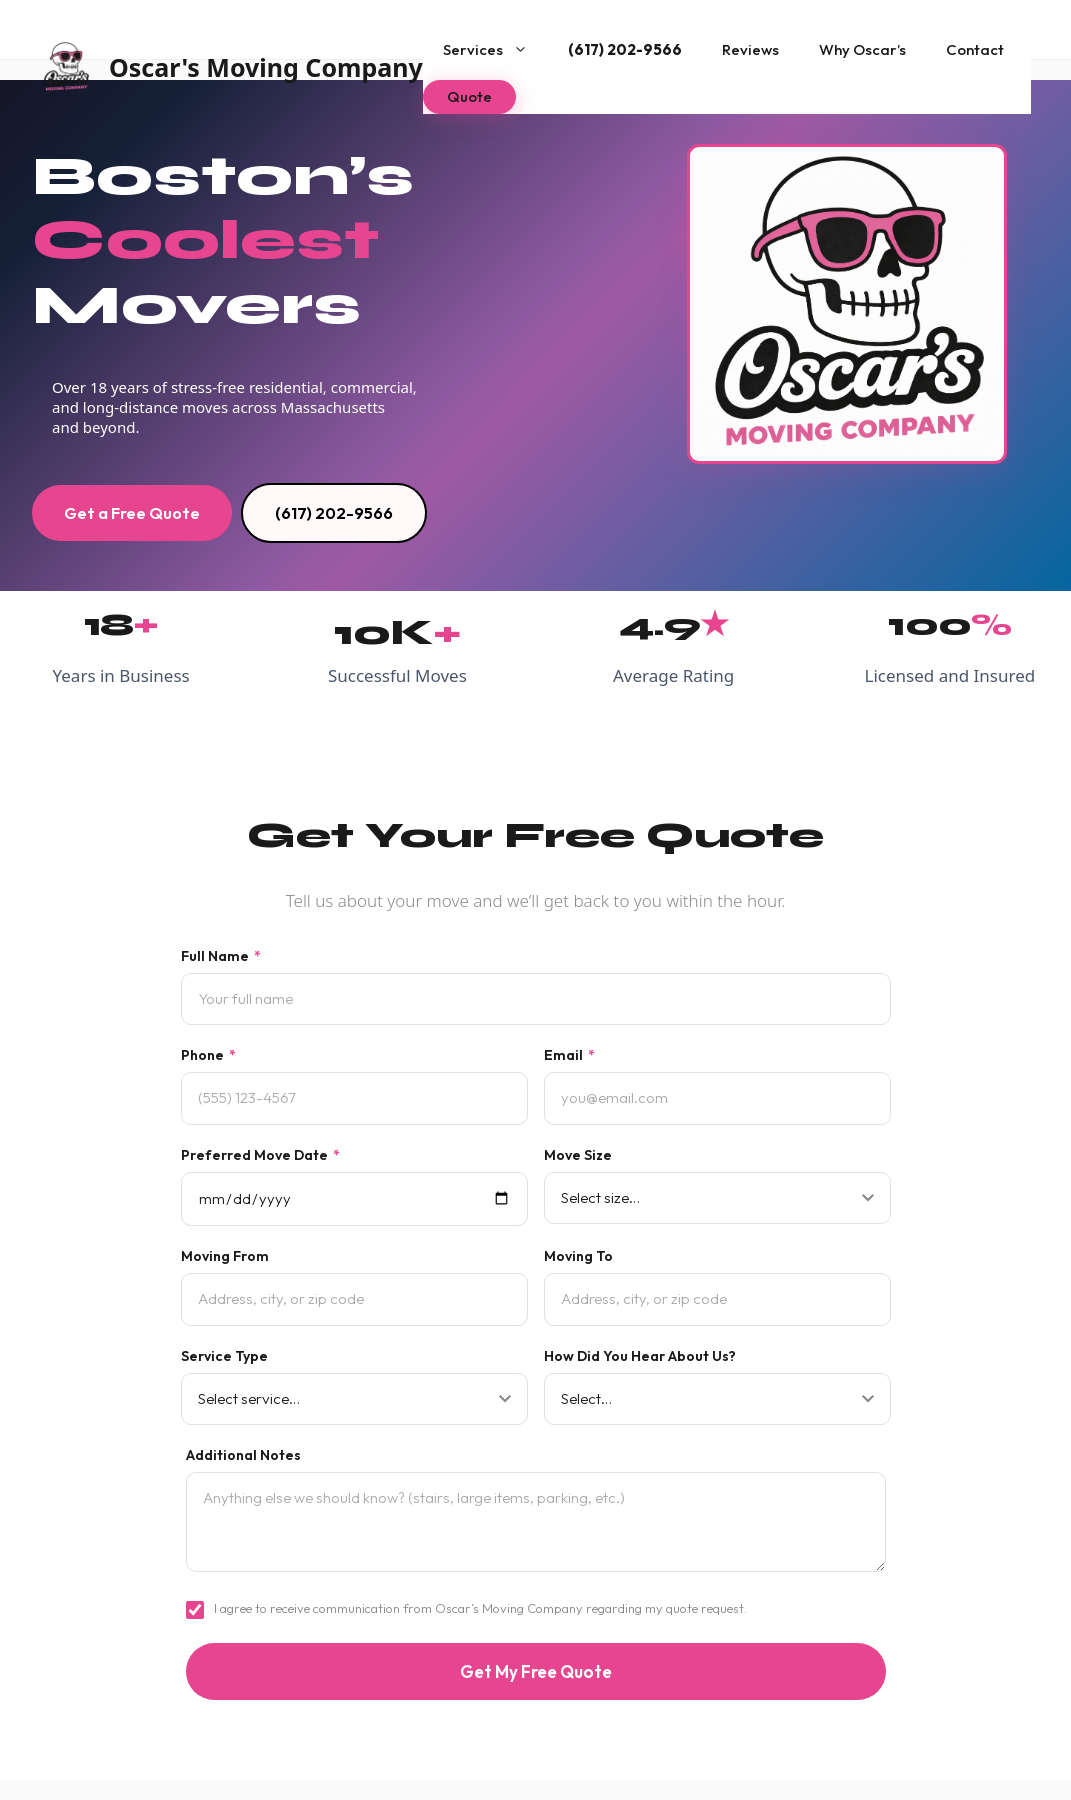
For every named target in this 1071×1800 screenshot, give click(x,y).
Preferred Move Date (260, 1155)
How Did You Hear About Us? (640, 1356)
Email (569, 1055)
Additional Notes (243, 1455)
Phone (208, 1055)
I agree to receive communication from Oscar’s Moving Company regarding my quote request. (480, 1608)
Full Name (221, 956)
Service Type (224, 1356)
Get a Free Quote (132, 513)
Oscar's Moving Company (266, 67)
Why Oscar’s (862, 49)
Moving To (578, 1256)
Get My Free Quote (536, 1671)
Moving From (225, 1256)
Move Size (578, 1155)
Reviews (750, 49)
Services (495, 50)
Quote (469, 96)
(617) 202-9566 (625, 49)
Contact (975, 49)
